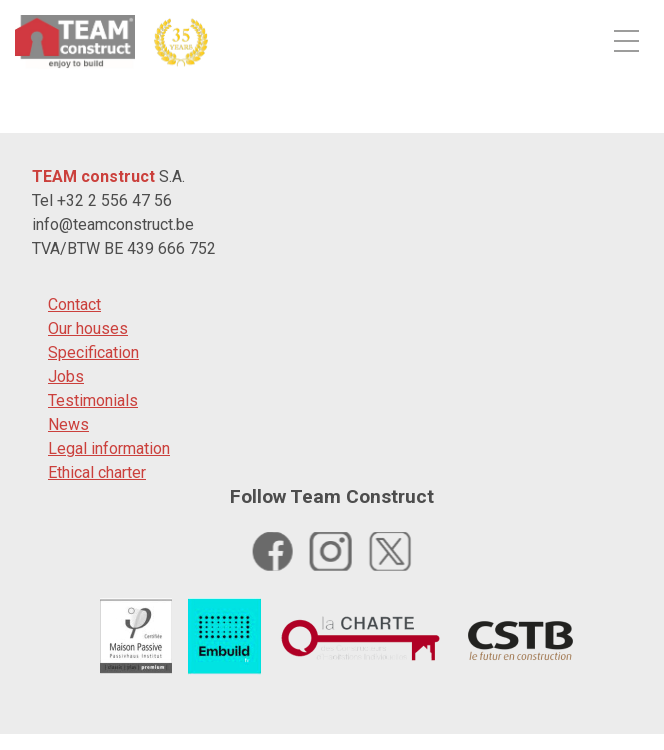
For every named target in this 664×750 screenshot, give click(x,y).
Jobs (66, 376)
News (68, 424)
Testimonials (93, 400)
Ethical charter (97, 472)
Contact (74, 304)
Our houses (88, 328)
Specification (93, 352)
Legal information (109, 448)
